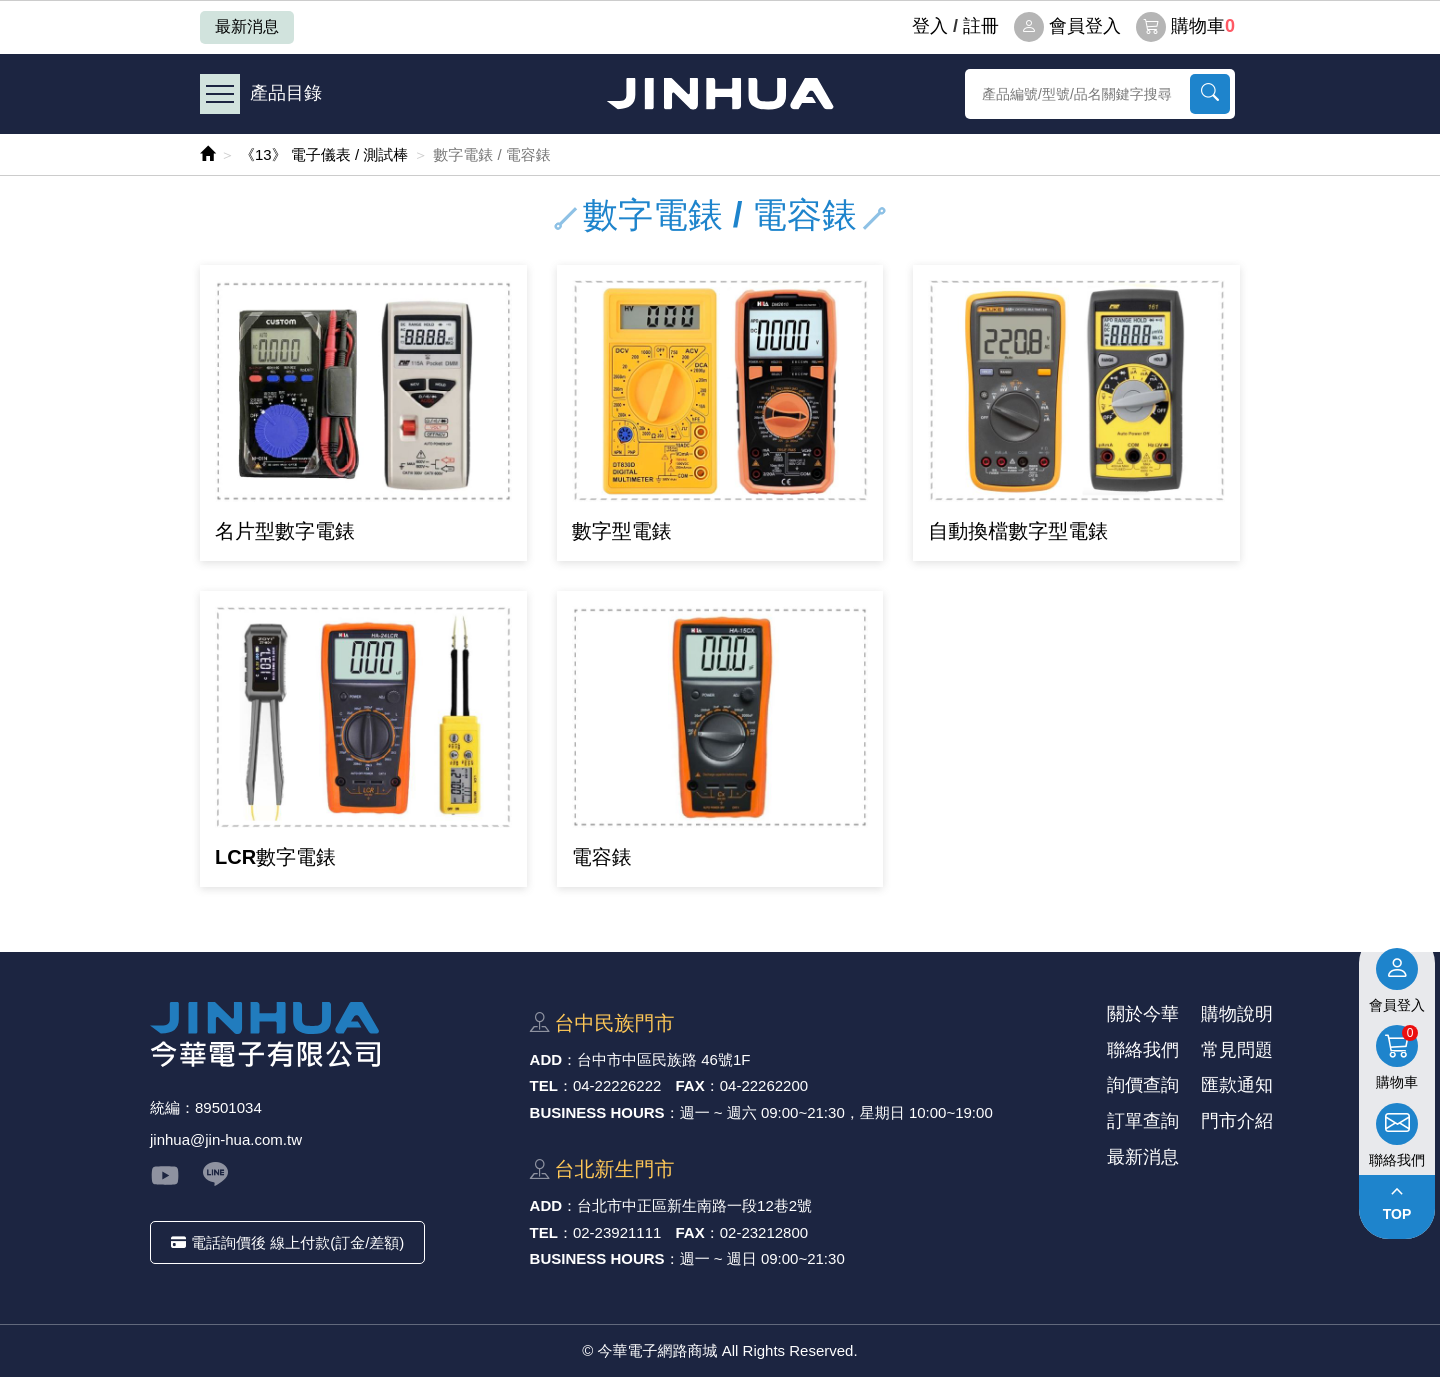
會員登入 (1067, 27)
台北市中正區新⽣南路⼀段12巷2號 (694, 1205)
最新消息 (247, 26)
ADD (546, 1059)
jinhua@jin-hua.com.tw (226, 1139)
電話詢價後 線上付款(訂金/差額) (287, 1242)
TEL (544, 1085)
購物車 (1185, 27)
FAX (690, 1085)
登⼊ (930, 26)
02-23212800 (764, 1232)
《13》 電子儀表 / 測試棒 (324, 154)
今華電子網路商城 (720, 93)
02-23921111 (617, 1232)
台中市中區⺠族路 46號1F (663, 1059)
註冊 (981, 26)
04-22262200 (764, 1085)
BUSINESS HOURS (597, 1112)
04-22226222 (617, 1085)
